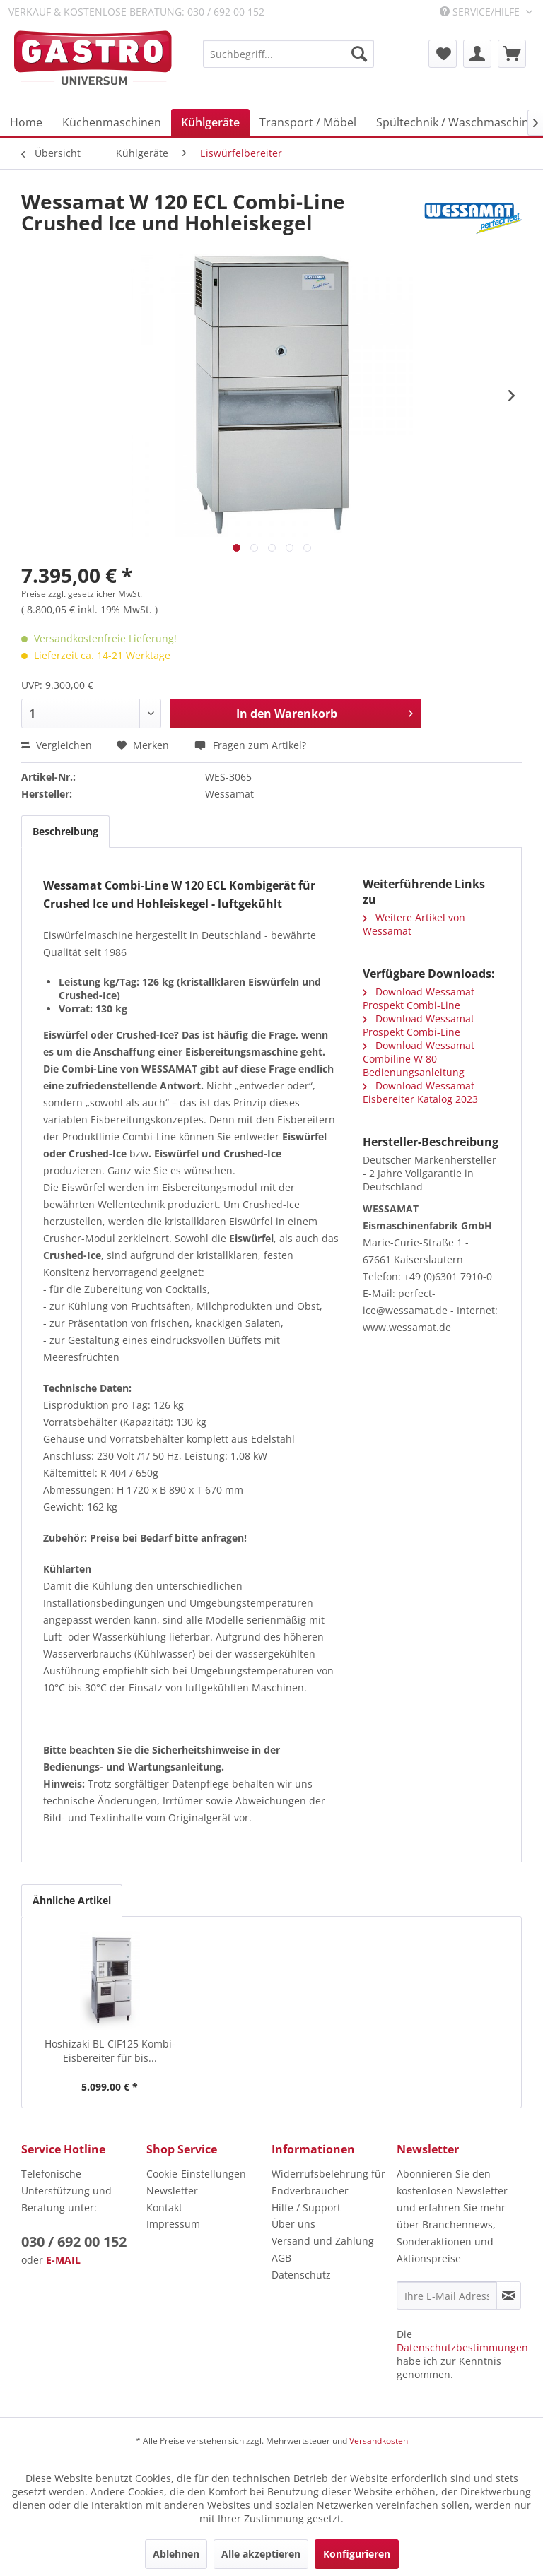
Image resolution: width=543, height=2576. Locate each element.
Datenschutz (301, 2274)
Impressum (173, 2224)
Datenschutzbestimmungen (462, 2347)
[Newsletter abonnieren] (508, 2295)
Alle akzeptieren (260, 2553)
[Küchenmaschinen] (111, 122)
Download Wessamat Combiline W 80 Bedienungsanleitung (418, 1059)
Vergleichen (56, 745)
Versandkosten (378, 2441)
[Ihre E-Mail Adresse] (447, 2295)
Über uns (293, 2224)
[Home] (26, 122)
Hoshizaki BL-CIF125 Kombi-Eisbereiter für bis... (110, 2050)
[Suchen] (359, 54)
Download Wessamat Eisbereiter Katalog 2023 (420, 1092)
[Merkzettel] (442, 54)
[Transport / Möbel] (308, 122)
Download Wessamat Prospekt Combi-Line (418, 998)
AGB (281, 2257)
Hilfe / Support (306, 2207)
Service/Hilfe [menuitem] (481, 11)
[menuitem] (288, 54)
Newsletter (172, 2190)
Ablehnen (176, 2553)
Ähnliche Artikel (72, 1900)
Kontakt (164, 2207)
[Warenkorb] (512, 54)
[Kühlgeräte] (210, 122)
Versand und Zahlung (323, 2240)
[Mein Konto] (477, 54)
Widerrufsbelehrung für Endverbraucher (328, 2182)
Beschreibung (65, 831)
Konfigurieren (356, 2553)
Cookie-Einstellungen (196, 2173)
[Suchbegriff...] (288, 54)
